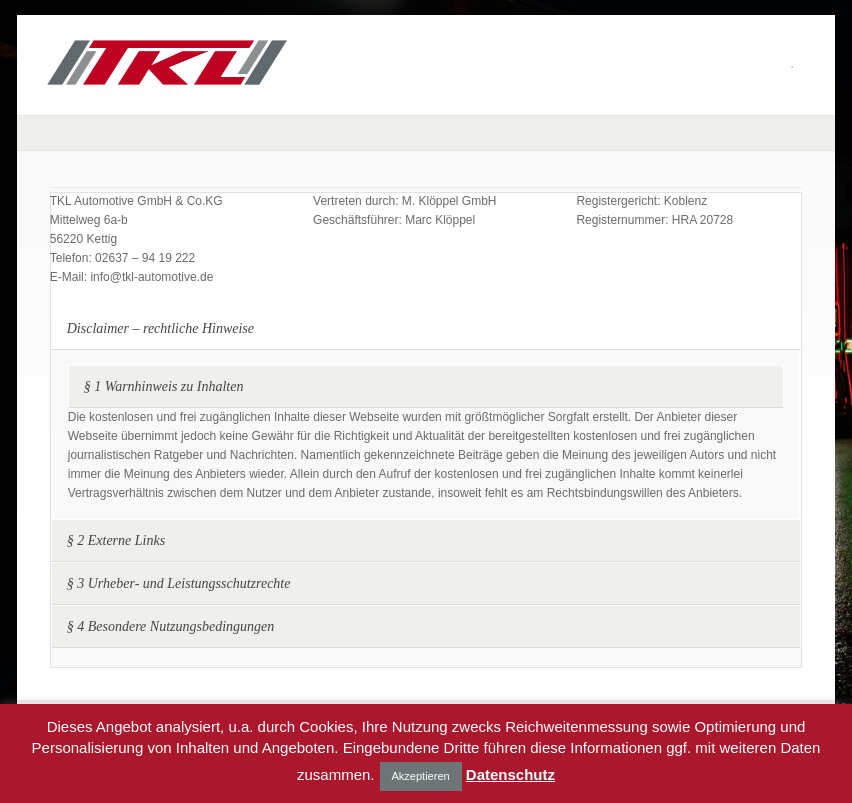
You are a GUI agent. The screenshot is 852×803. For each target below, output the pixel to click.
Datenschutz (510, 774)
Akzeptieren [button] (421, 776)
